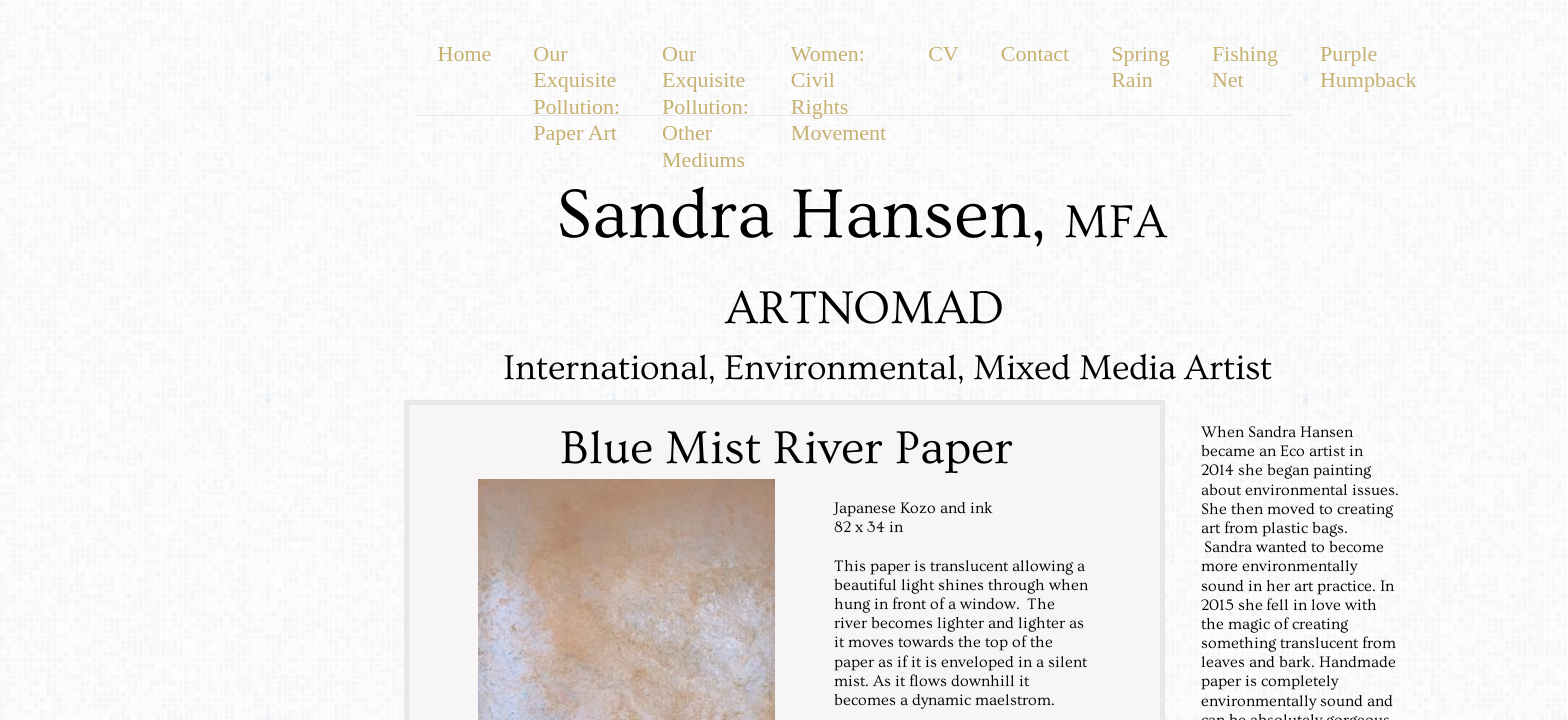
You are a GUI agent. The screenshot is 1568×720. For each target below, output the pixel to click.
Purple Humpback (1368, 66)
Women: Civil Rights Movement (838, 93)
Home (465, 53)
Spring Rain (1140, 66)
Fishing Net (1245, 66)
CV (943, 53)
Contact (1035, 53)
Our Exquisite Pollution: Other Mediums (705, 106)
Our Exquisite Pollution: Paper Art (576, 93)
